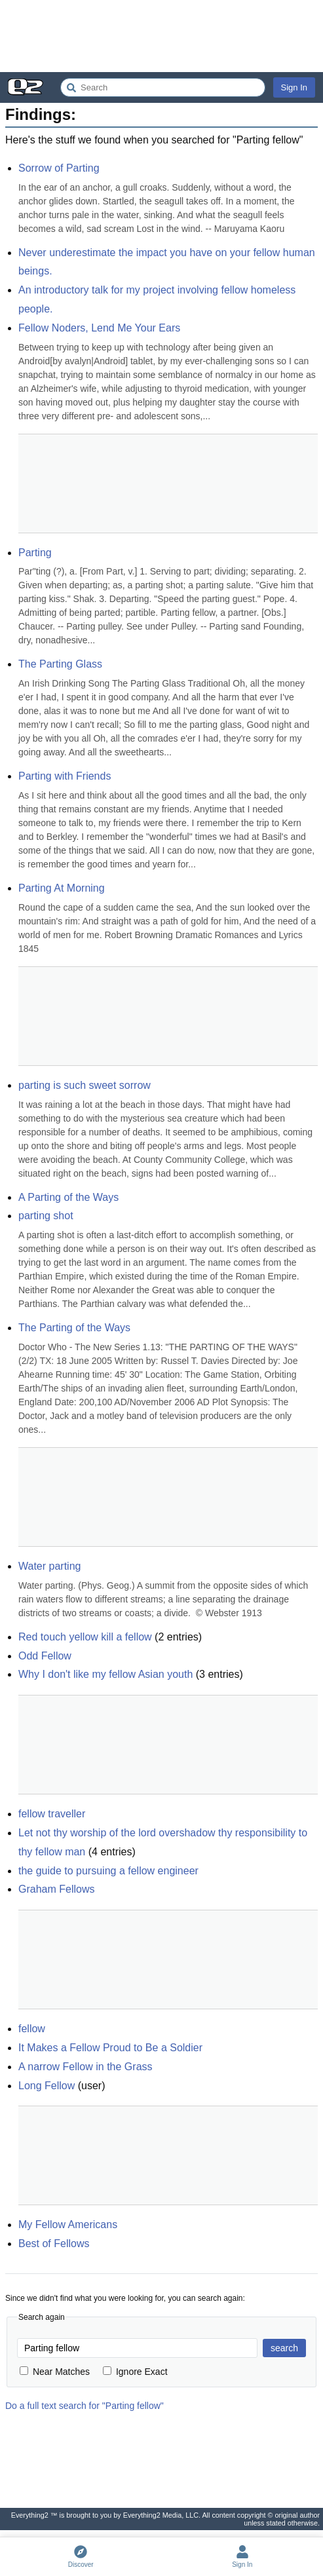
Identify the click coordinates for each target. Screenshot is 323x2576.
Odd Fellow (44, 1655)
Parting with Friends (64, 776)
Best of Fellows (53, 2243)
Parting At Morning (61, 888)
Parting (35, 552)
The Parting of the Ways (74, 1327)
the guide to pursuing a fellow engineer (108, 1870)
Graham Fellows (56, 1889)
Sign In (294, 87)
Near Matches (55, 2371)
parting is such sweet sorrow (84, 1085)
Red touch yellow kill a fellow (85, 1636)
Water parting (49, 1566)
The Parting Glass (60, 664)
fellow (31, 2028)
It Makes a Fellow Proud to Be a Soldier (110, 2047)
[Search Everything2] (162, 87)
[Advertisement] (161, 36)
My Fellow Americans (67, 2224)
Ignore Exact (135, 2371)
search (284, 2348)
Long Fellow (46, 2085)
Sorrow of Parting (59, 168)
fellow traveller (51, 1813)
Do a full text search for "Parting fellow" (84, 2405)
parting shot (45, 1215)
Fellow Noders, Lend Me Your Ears (99, 327)
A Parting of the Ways (68, 1197)
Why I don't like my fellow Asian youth (105, 1674)
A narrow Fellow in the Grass (85, 2066)
